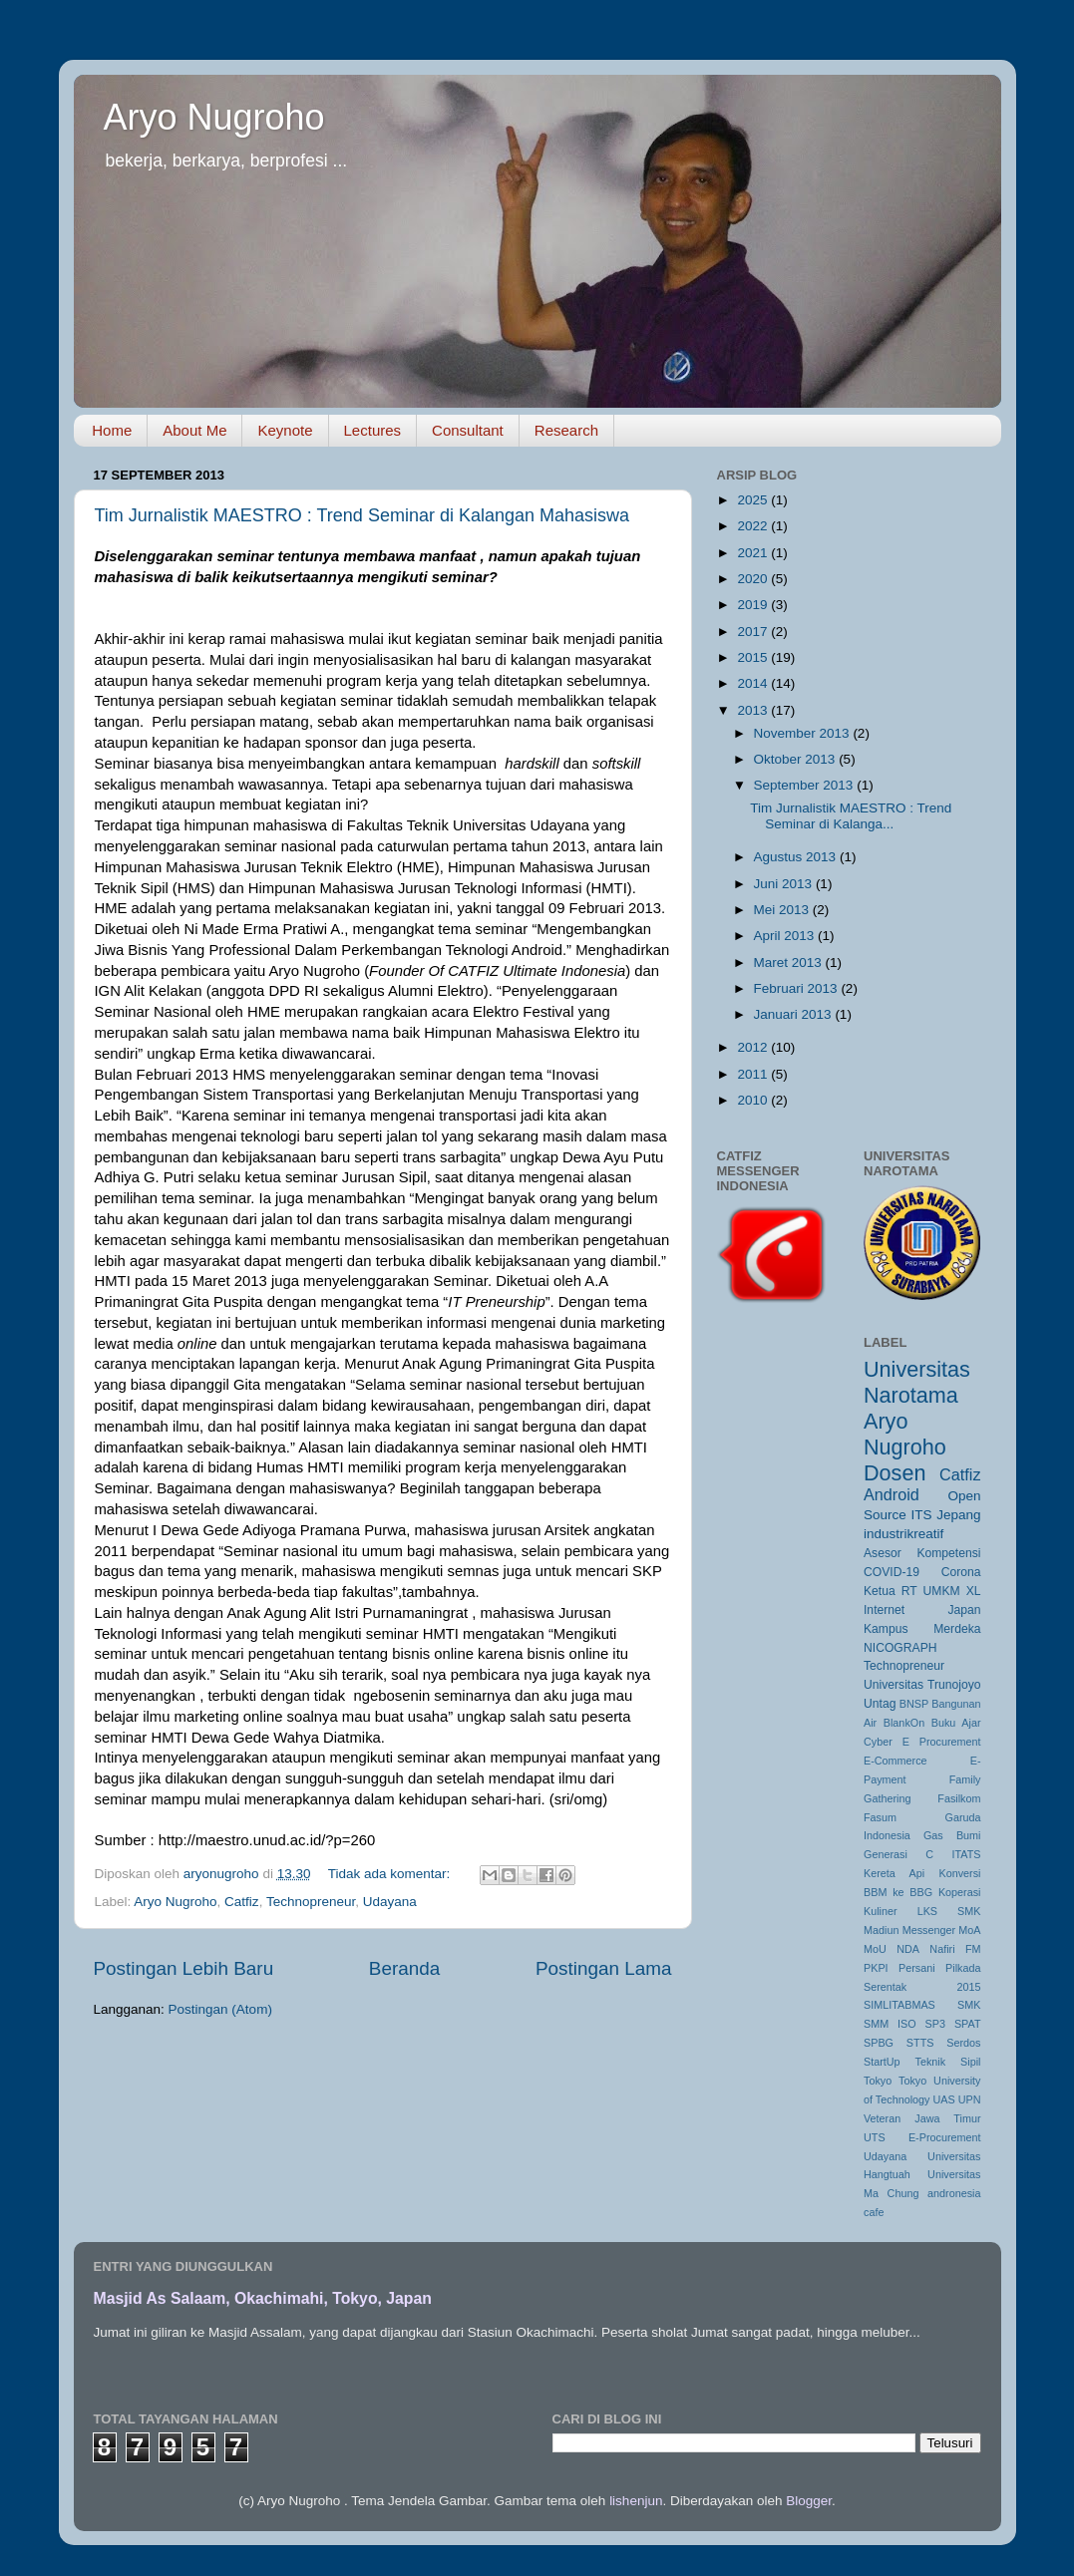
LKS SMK (949, 1911)
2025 (754, 499)
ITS (920, 1514)
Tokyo (878, 2081)
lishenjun (635, 2500)
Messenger (928, 1930)
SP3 (935, 2024)
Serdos (963, 2043)
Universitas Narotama (917, 1382)
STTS (920, 2043)
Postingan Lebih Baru (184, 1968)
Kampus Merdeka (922, 1629)
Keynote (284, 430)
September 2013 (806, 785)
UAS (943, 2099)
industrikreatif (903, 1533)
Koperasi (959, 1892)
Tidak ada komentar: (391, 1873)
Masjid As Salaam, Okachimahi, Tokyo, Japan (263, 2298)
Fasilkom (958, 1798)
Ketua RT (890, 1591)
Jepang (958, 1514)
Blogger (809, 2500)
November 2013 (804, 733)
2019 (754, 604)
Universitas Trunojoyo (922, 1685)
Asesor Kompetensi (922, 1553)
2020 (754, 578)
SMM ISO (890, 2024)
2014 (754, 683)
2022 (754, 525)
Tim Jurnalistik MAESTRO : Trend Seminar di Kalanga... (850, 816)
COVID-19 (891, 1572)
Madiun (881, 1930)
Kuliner (880, 1911)
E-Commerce (895, 1761)
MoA (969, 1930)
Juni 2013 (785, 883)
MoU (875, 1949)
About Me (194, 430)
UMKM (941, 1591)
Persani (916, 1968)
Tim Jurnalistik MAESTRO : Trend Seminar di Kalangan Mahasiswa (362, 515)
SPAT (967, 2024)
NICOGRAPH (900, 1648)
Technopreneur (310, 1901)
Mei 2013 (783, 909)
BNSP (913, 1704)
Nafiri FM (954, 1949)
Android (891, 1494)
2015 (754, 657)
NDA (907, 1949)
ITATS (966, 1854)
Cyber (878, 1742)
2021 (754, 552)
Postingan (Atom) (220, 2009)
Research (566, 430)
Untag (879, 1704)
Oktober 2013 (797, 759)
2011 (754, 1074)
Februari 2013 (798, 988)
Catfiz (241, 1901)
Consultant (468, 430)
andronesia (953, 2193)
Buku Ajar (956, 1723)
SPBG (879, 2043)
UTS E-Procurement (922, 2137)
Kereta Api (894, 1873)
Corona (961, 1572)
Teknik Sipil (948, 2062)
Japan (963, 1610)
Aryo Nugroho (214, 117)
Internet (884, 1610)
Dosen (894, 1472)
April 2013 (786, 935)
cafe (874, 2212)
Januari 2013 (795, 1014)
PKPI (876, 1968)
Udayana (390, 1901)
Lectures (373, 430)
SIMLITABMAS (899, 2005)
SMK (968, 2005)
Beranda (404, 1968)
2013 (754, 710)
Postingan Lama (604, 1968)
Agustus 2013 (797, 856)
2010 (754, 1100)
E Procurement (941, 1742)
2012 (754, 1047)
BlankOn (904, 1723)
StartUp (882, 2062)
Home (112, 430)
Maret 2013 (790, 962)
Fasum (880, 1817)
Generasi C (898, 1854)
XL (973, 1591)
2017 (754, 631)
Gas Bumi (952, 1835)
